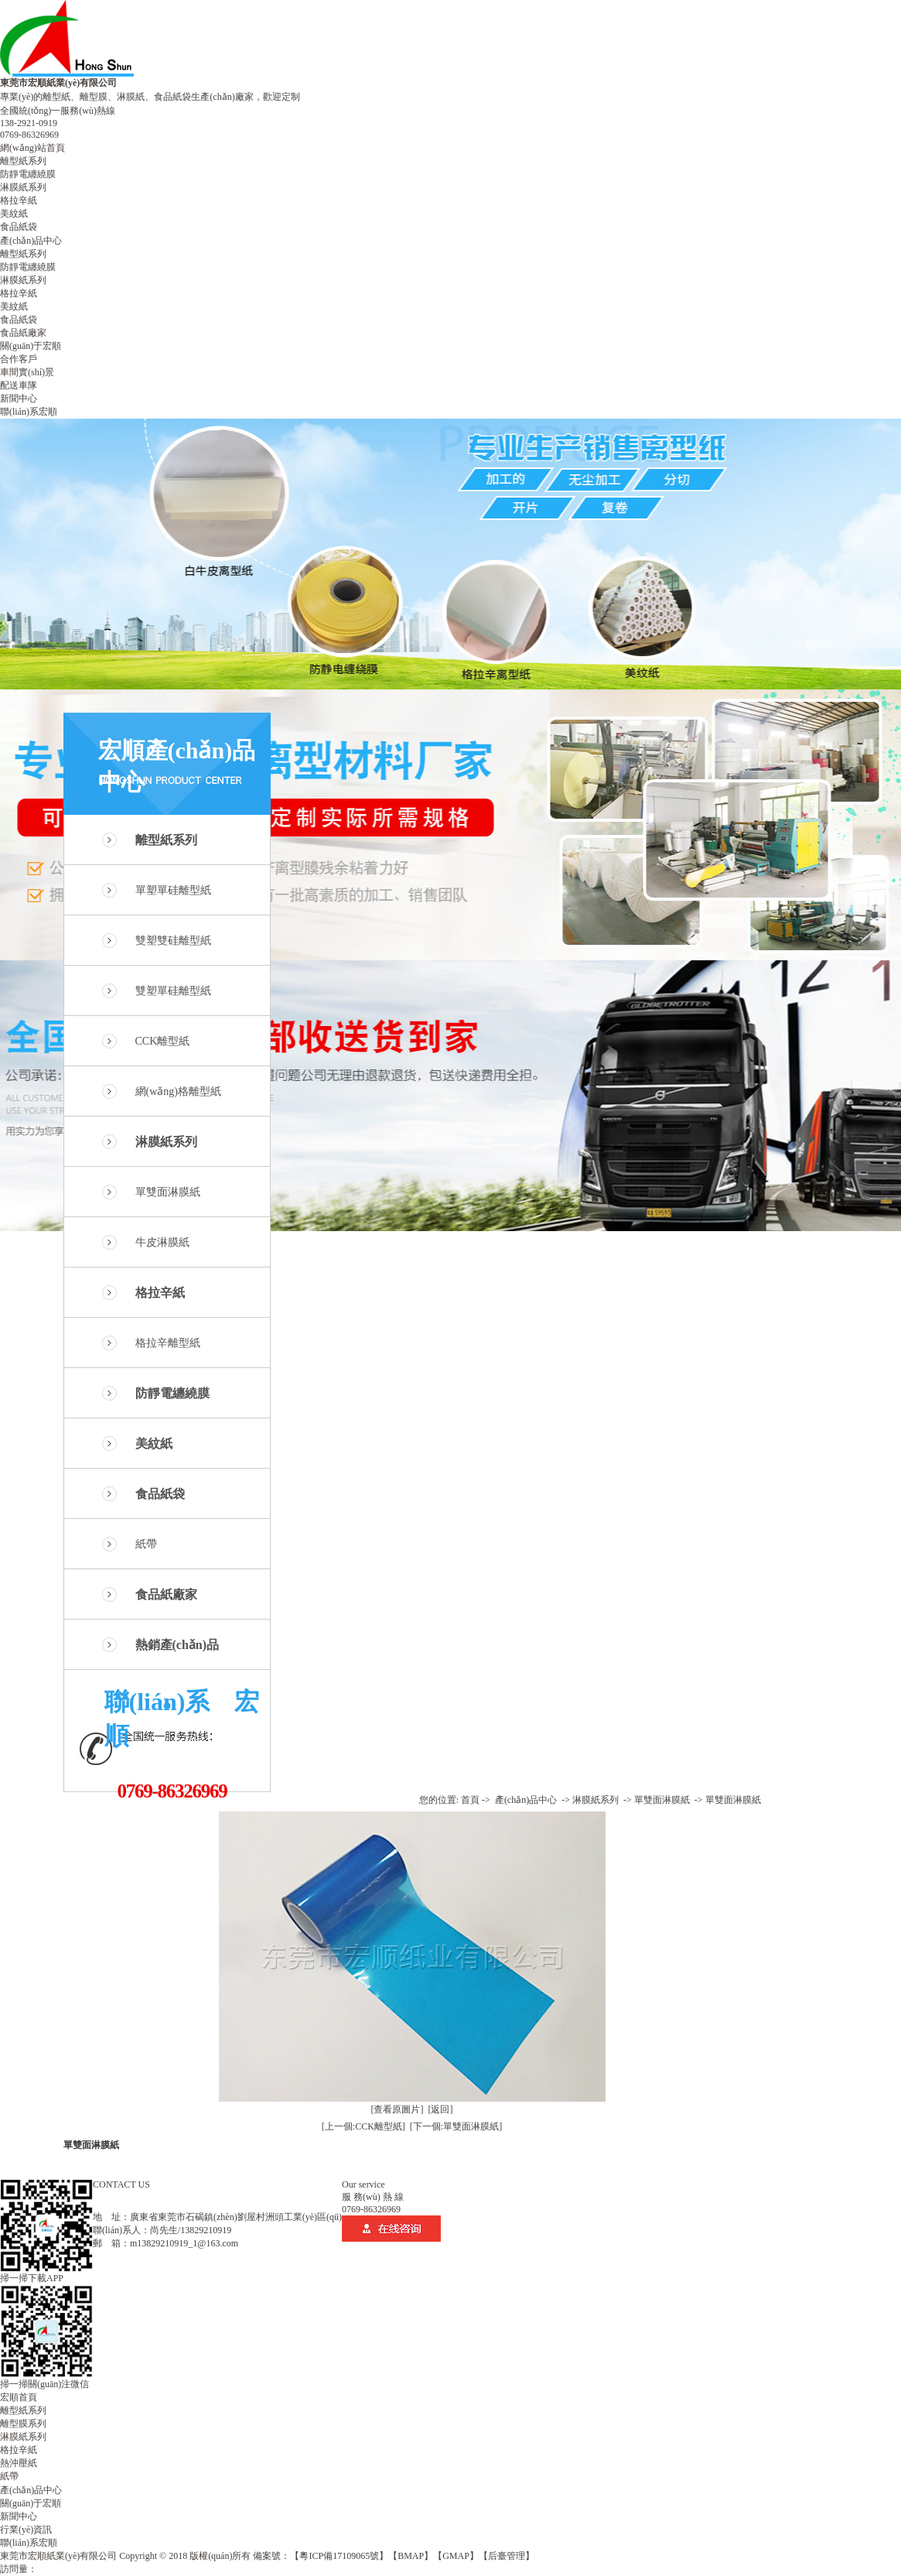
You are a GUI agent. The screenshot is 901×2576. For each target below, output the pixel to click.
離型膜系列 (23, 2423)
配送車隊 (18, 385)
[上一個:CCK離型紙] (363, 2126)
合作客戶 (18, 359)
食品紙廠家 (23, 332)
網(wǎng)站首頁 (32, 147)
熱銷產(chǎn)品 (177, 1644)
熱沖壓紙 (18, 2463)
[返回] (440, 2109)
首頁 (470, 1799)
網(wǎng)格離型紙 (178, 1091)
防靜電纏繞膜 (28, 174)
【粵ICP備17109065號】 (339, 2555)
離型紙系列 (23, 161)
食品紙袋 (18, 226)
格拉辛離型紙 (167, 1343)
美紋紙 (14, 213)
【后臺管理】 (506, 2555)
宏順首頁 (18, 2397)
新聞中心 (18, 398)
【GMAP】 (456, 2555)
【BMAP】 (410, 2555)
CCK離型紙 (162, 1041)
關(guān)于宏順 (30, 345)
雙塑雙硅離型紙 (173, 940)
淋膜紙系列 (23, 187)
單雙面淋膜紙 (167, 1192)
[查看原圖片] (397, 2109)
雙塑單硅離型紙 (173, 991)
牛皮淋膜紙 (162, 1242)
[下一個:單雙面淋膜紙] (456, 2126)
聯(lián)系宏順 (28, 411)
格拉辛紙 (18, 200)
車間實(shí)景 (27, 372)
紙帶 (146, 1544)
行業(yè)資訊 (26, 2529)
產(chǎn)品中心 (31, 240)
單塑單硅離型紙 (173, 890)
